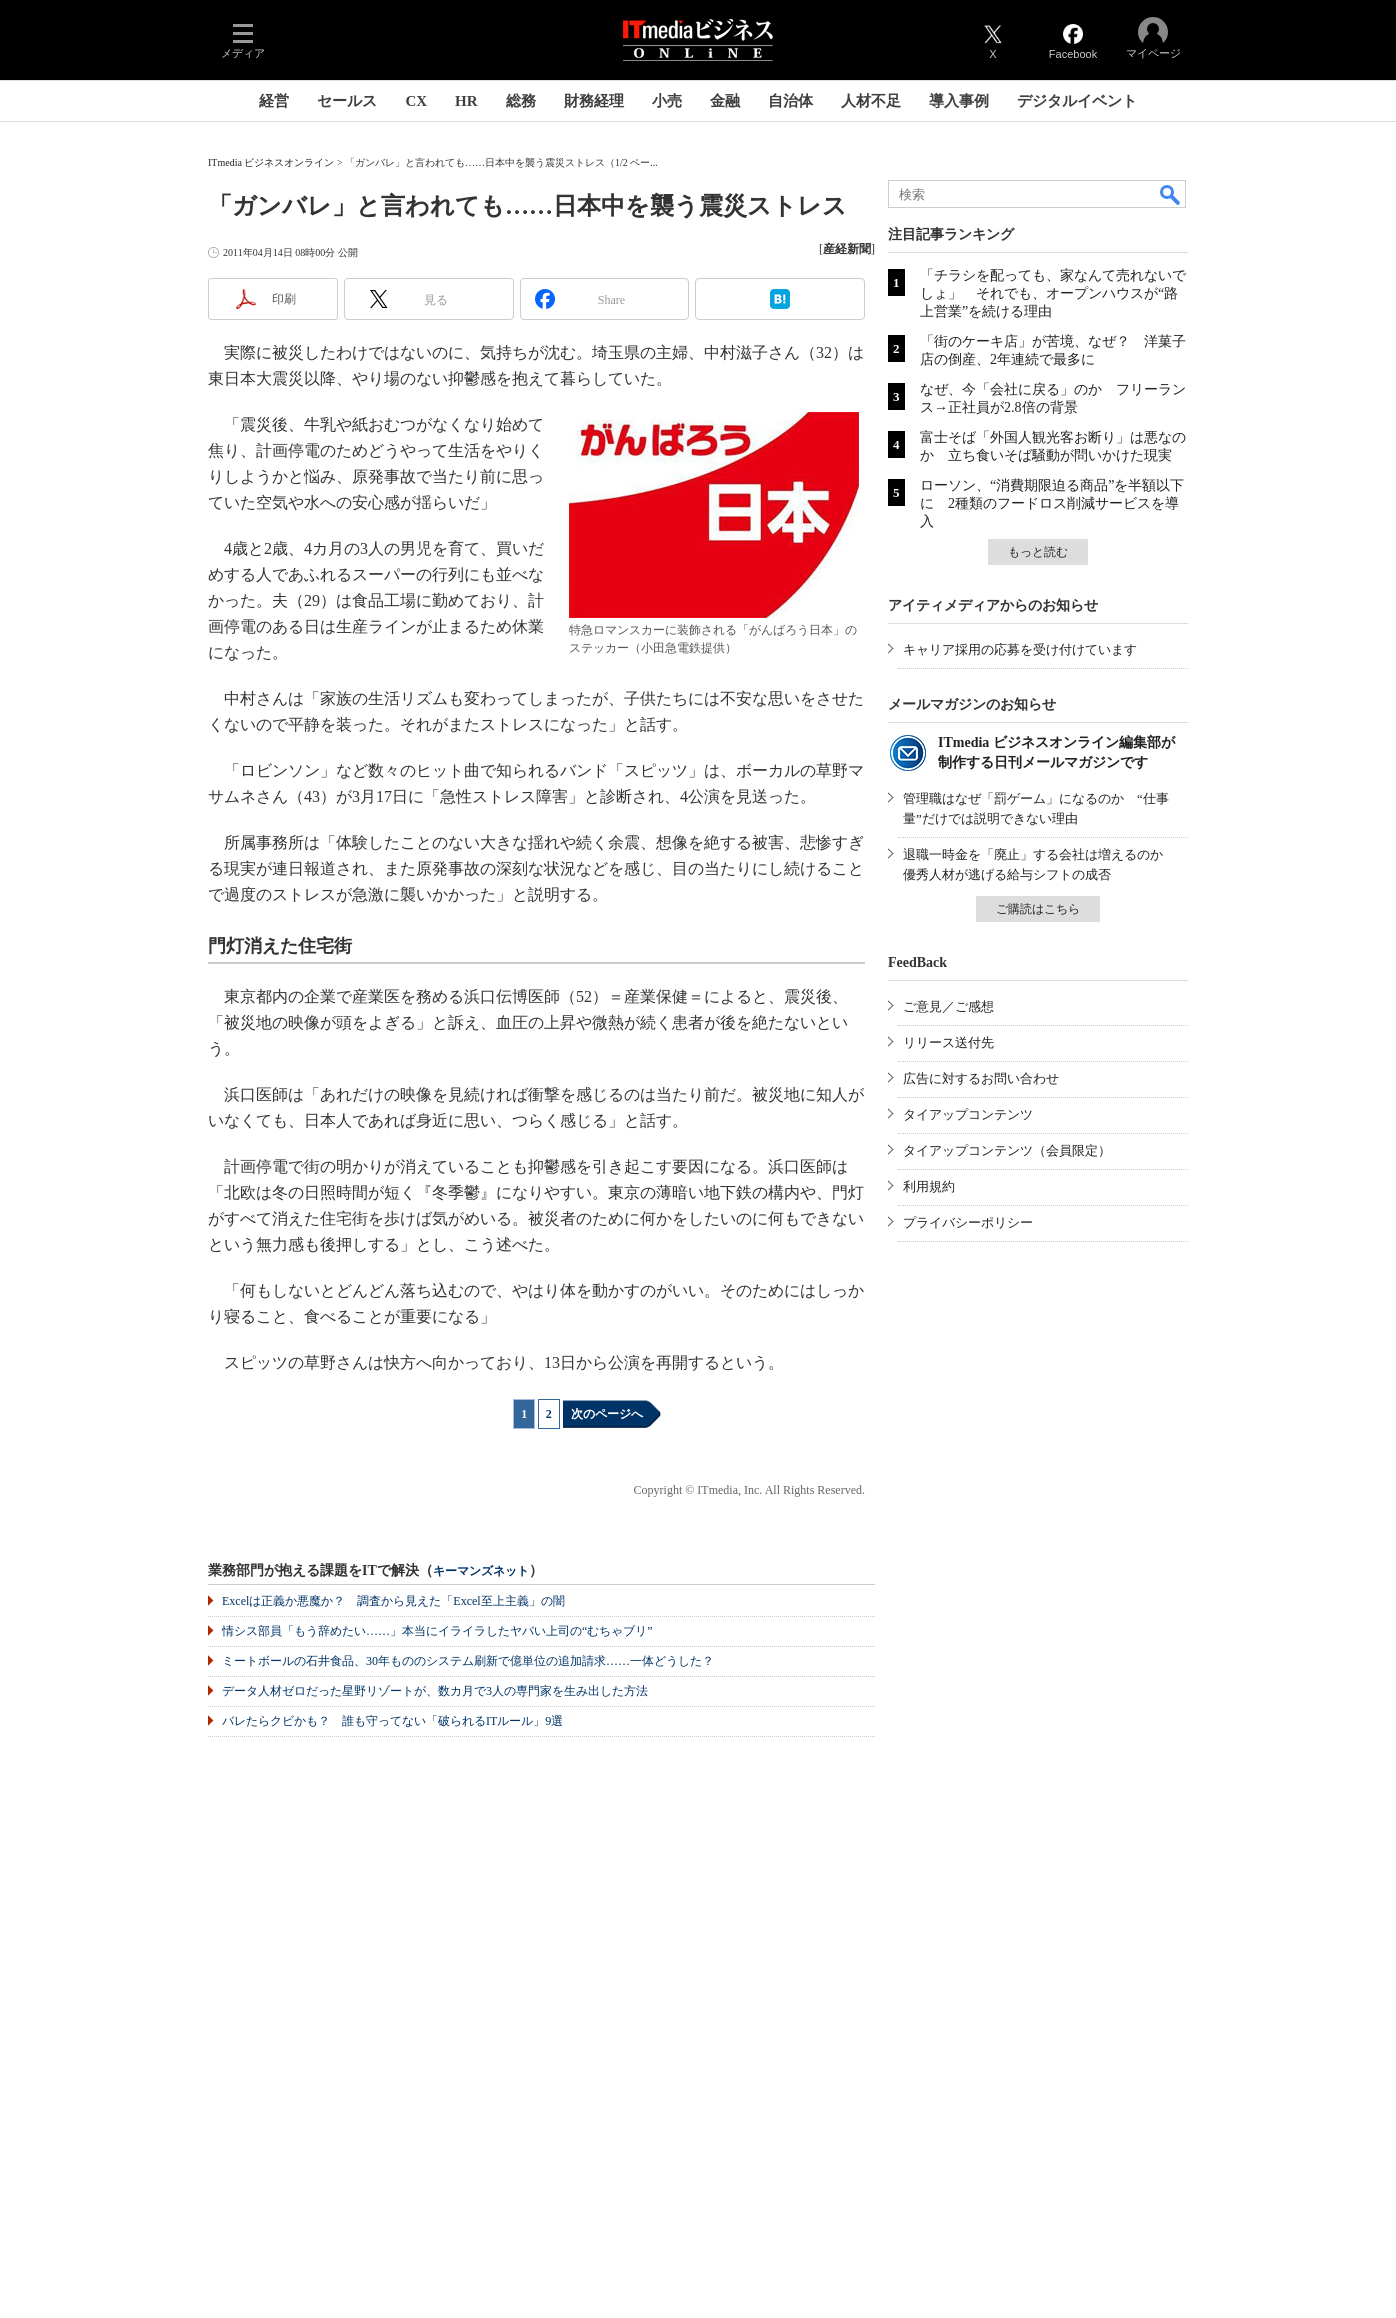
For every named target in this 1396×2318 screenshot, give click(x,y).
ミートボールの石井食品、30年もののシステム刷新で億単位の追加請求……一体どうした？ (468, 1661)
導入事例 (959, 101)
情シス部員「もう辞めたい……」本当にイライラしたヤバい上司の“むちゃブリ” (437, 1631)
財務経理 (594, 101)
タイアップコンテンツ (968, 1114)
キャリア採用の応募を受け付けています (1020, 649)
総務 (521, 101)
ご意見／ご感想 (948, 1006)
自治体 (790, 101)
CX (416, 101)
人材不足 (871, 101)
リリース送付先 (948, 1042)
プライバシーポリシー (968, 1222)
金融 (725, 101)
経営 (274, 101)
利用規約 (929, 1186)
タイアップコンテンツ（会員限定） (1007, 1150)
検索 (1171, 194)
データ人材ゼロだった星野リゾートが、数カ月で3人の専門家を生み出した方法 (435, 1691)
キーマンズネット (481, 1571)
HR (466, 101)
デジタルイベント (1077, 101)
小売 (667, 101)
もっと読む (1038, 552)
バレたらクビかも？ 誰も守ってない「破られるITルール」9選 (392, 1721)
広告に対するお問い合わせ (981, 1078)
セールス (347, 101)
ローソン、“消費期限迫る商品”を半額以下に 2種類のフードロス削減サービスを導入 (1052, 503)
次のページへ (607, 1414)
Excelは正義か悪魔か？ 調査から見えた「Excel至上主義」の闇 (393, 1601)
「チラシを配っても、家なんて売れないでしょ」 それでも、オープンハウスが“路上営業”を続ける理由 (1053, 293)
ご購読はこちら (1038, 909)
